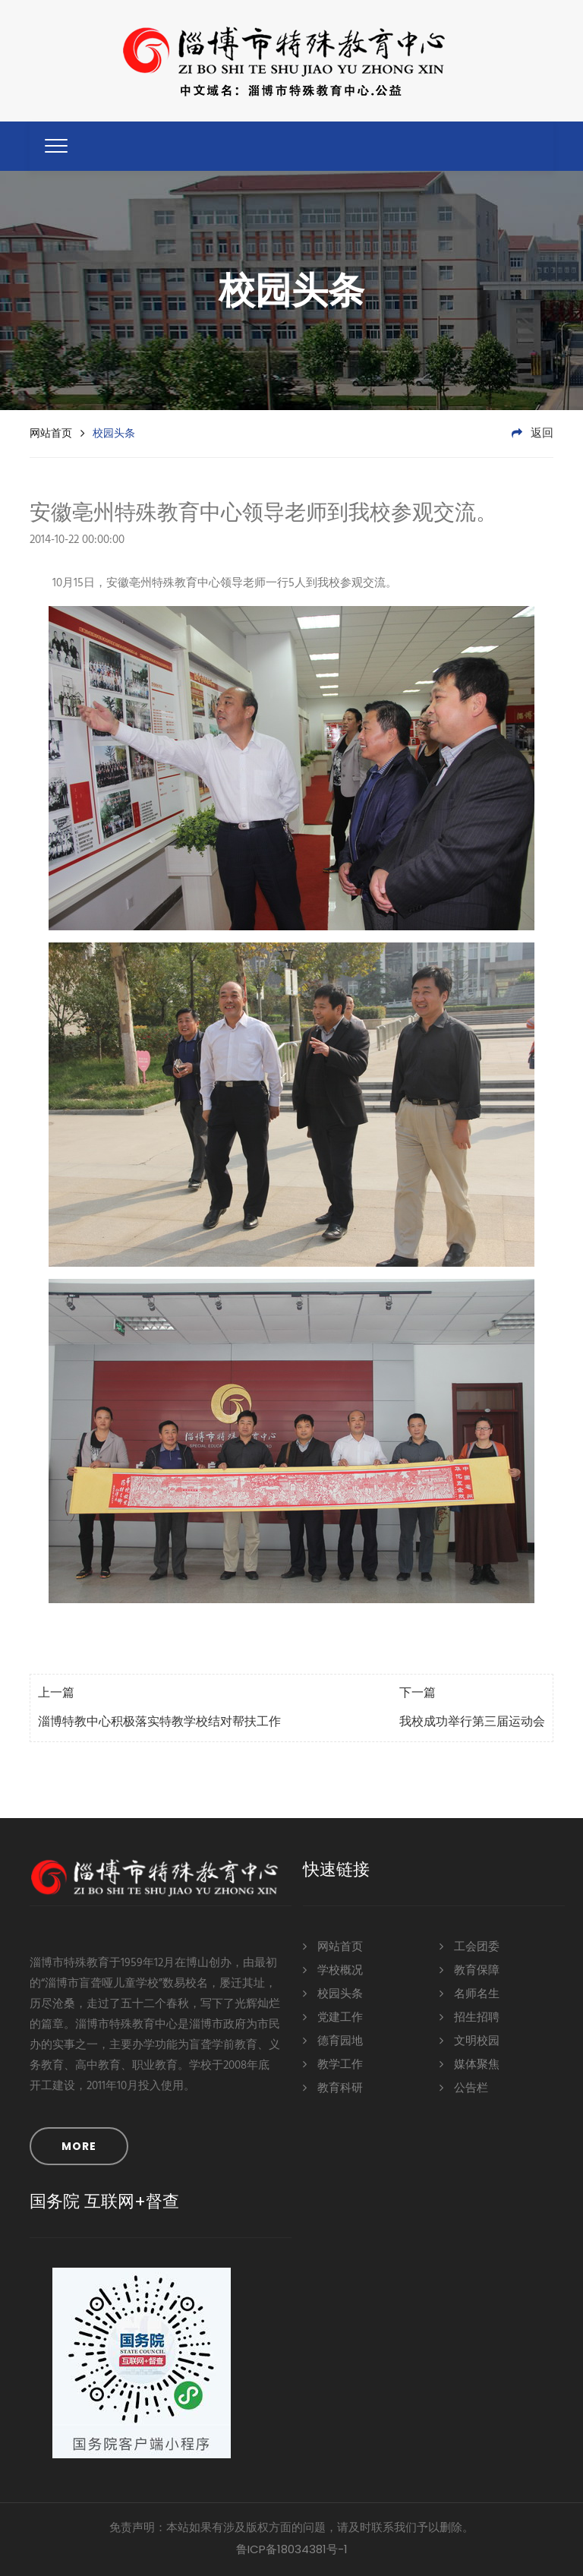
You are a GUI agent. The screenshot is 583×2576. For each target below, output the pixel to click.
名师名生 (469, 1993)
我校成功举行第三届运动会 (472, 1722)
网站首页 (51, 432)
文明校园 (469, 2040)
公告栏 (464, 2087)
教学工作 (333, 2064)
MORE (78, 2146)
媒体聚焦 (469, 2064)
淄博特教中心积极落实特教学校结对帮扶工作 (159, 1722)
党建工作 (333, 2016)
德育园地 (333, 2040)
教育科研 (333, 2087)
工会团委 (469, 1946)
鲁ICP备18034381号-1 (292, 2549)
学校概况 (333, 1969)
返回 (532, 434)
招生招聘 (469, 2016)
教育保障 (469, 1969)
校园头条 (333, 1993)
